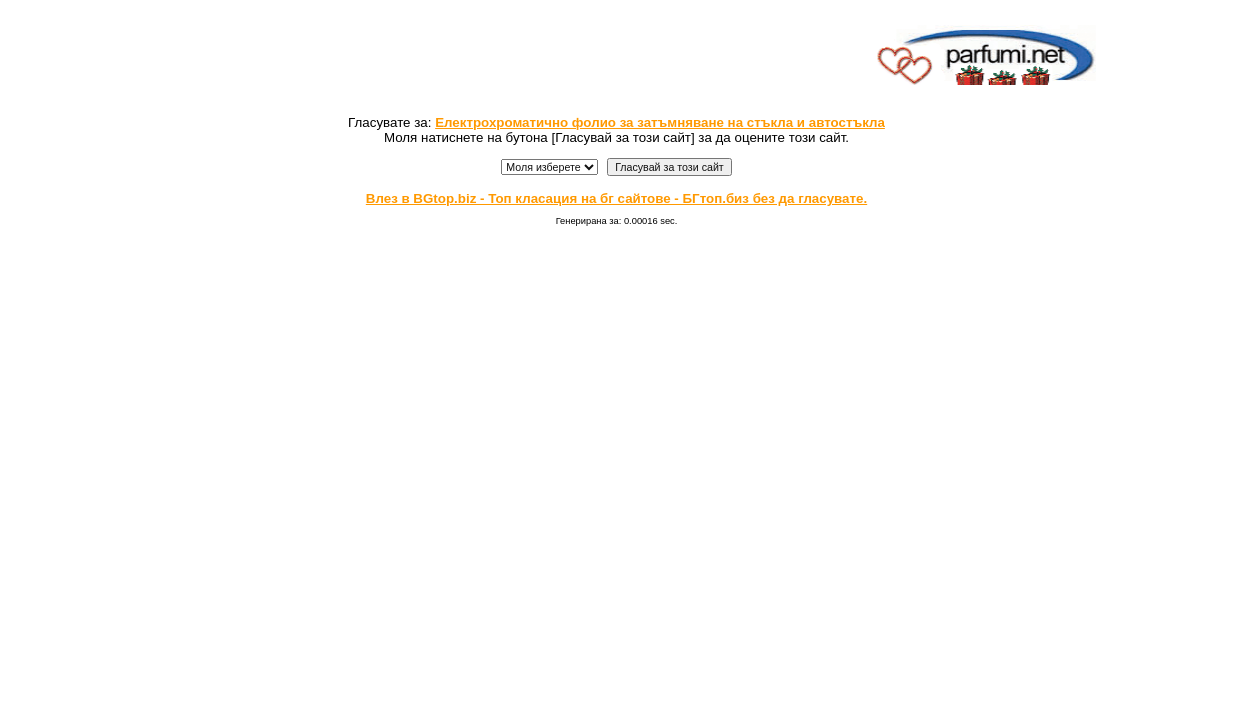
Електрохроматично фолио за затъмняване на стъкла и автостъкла (660, 122)
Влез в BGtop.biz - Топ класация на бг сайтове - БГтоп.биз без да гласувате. (616, 198)
